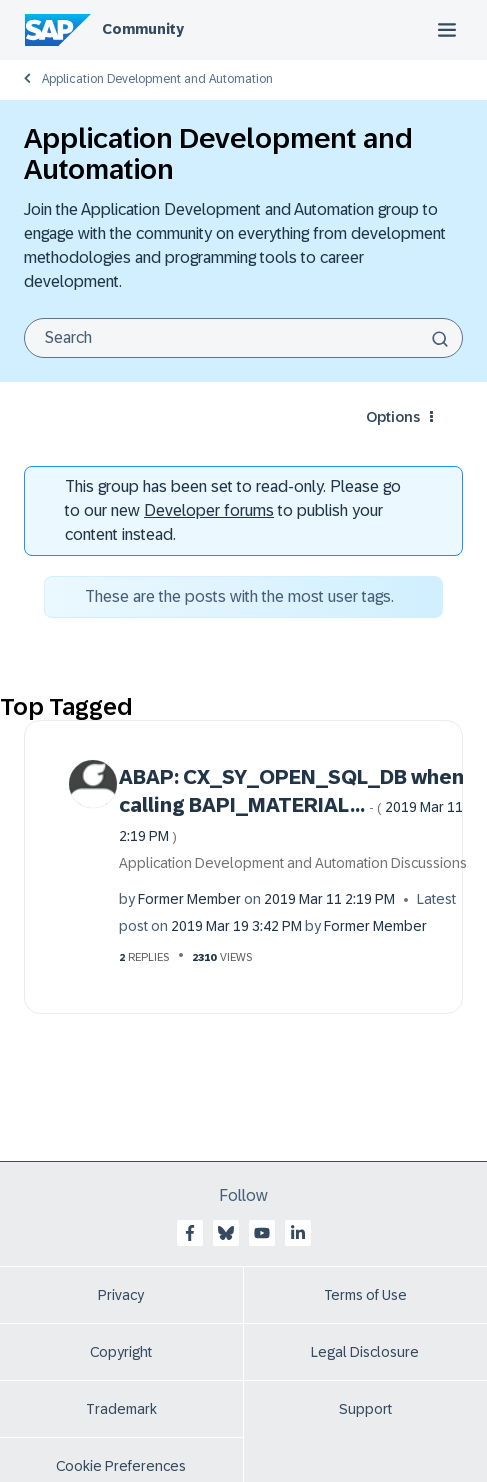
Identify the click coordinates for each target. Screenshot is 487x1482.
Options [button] (393, 417)
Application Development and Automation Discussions (293, 863)
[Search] (243, 338)
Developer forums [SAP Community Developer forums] (209, 510)
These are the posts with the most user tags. (239, 596)
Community (143, 29)
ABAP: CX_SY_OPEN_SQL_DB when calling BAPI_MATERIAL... (291, 805)
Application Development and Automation (157, 79)
